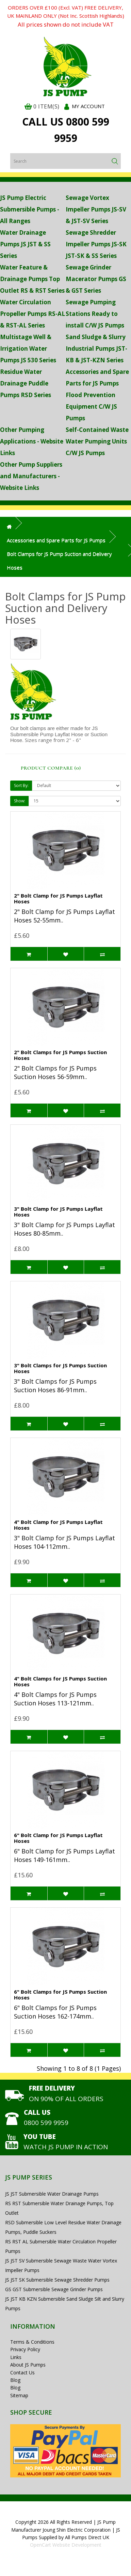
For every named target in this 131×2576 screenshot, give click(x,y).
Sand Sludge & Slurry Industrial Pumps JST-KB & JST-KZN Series (96, 348)
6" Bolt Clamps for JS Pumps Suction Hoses (60, 1994)
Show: (19, 801)
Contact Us (22, 2372)
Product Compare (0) (51, 768)
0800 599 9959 (46, 2122)
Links (15, 2357)
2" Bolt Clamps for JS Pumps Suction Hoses (60, 1055)
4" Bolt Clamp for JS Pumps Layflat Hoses (58, 1524)
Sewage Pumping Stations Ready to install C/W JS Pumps (95, 313)
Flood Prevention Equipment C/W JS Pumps (91, 406)
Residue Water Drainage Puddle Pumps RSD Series (25, 383)
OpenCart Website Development (65, 2545)
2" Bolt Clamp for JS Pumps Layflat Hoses (58, 898)
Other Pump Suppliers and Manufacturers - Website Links (31, 476)
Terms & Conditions (32, 2342)
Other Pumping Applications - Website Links (31, 441)
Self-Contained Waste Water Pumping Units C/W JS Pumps (97, 441)
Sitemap (19, 2395)
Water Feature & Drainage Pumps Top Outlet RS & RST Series (32, 278)
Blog (15, 2380)
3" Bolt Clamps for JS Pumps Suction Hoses (60, 1368)
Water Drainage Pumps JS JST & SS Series (25, 244)
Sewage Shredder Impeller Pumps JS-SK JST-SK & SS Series (96, 244)
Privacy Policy (25, 2349)
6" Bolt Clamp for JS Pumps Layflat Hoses (58, 1838)
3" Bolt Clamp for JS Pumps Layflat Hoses (58, 1211)
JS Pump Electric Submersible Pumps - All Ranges (29, 209)
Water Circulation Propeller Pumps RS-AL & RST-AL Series (32, 313)
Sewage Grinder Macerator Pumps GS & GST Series (96, 278)
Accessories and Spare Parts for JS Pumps (56, 540)
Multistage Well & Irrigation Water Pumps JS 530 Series (28, 348)
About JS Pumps (28, 2364)
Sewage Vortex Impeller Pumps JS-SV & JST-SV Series (96, 209)
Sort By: (21, 785)
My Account (88, 106)
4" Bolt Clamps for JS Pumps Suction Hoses (60, 1681)
